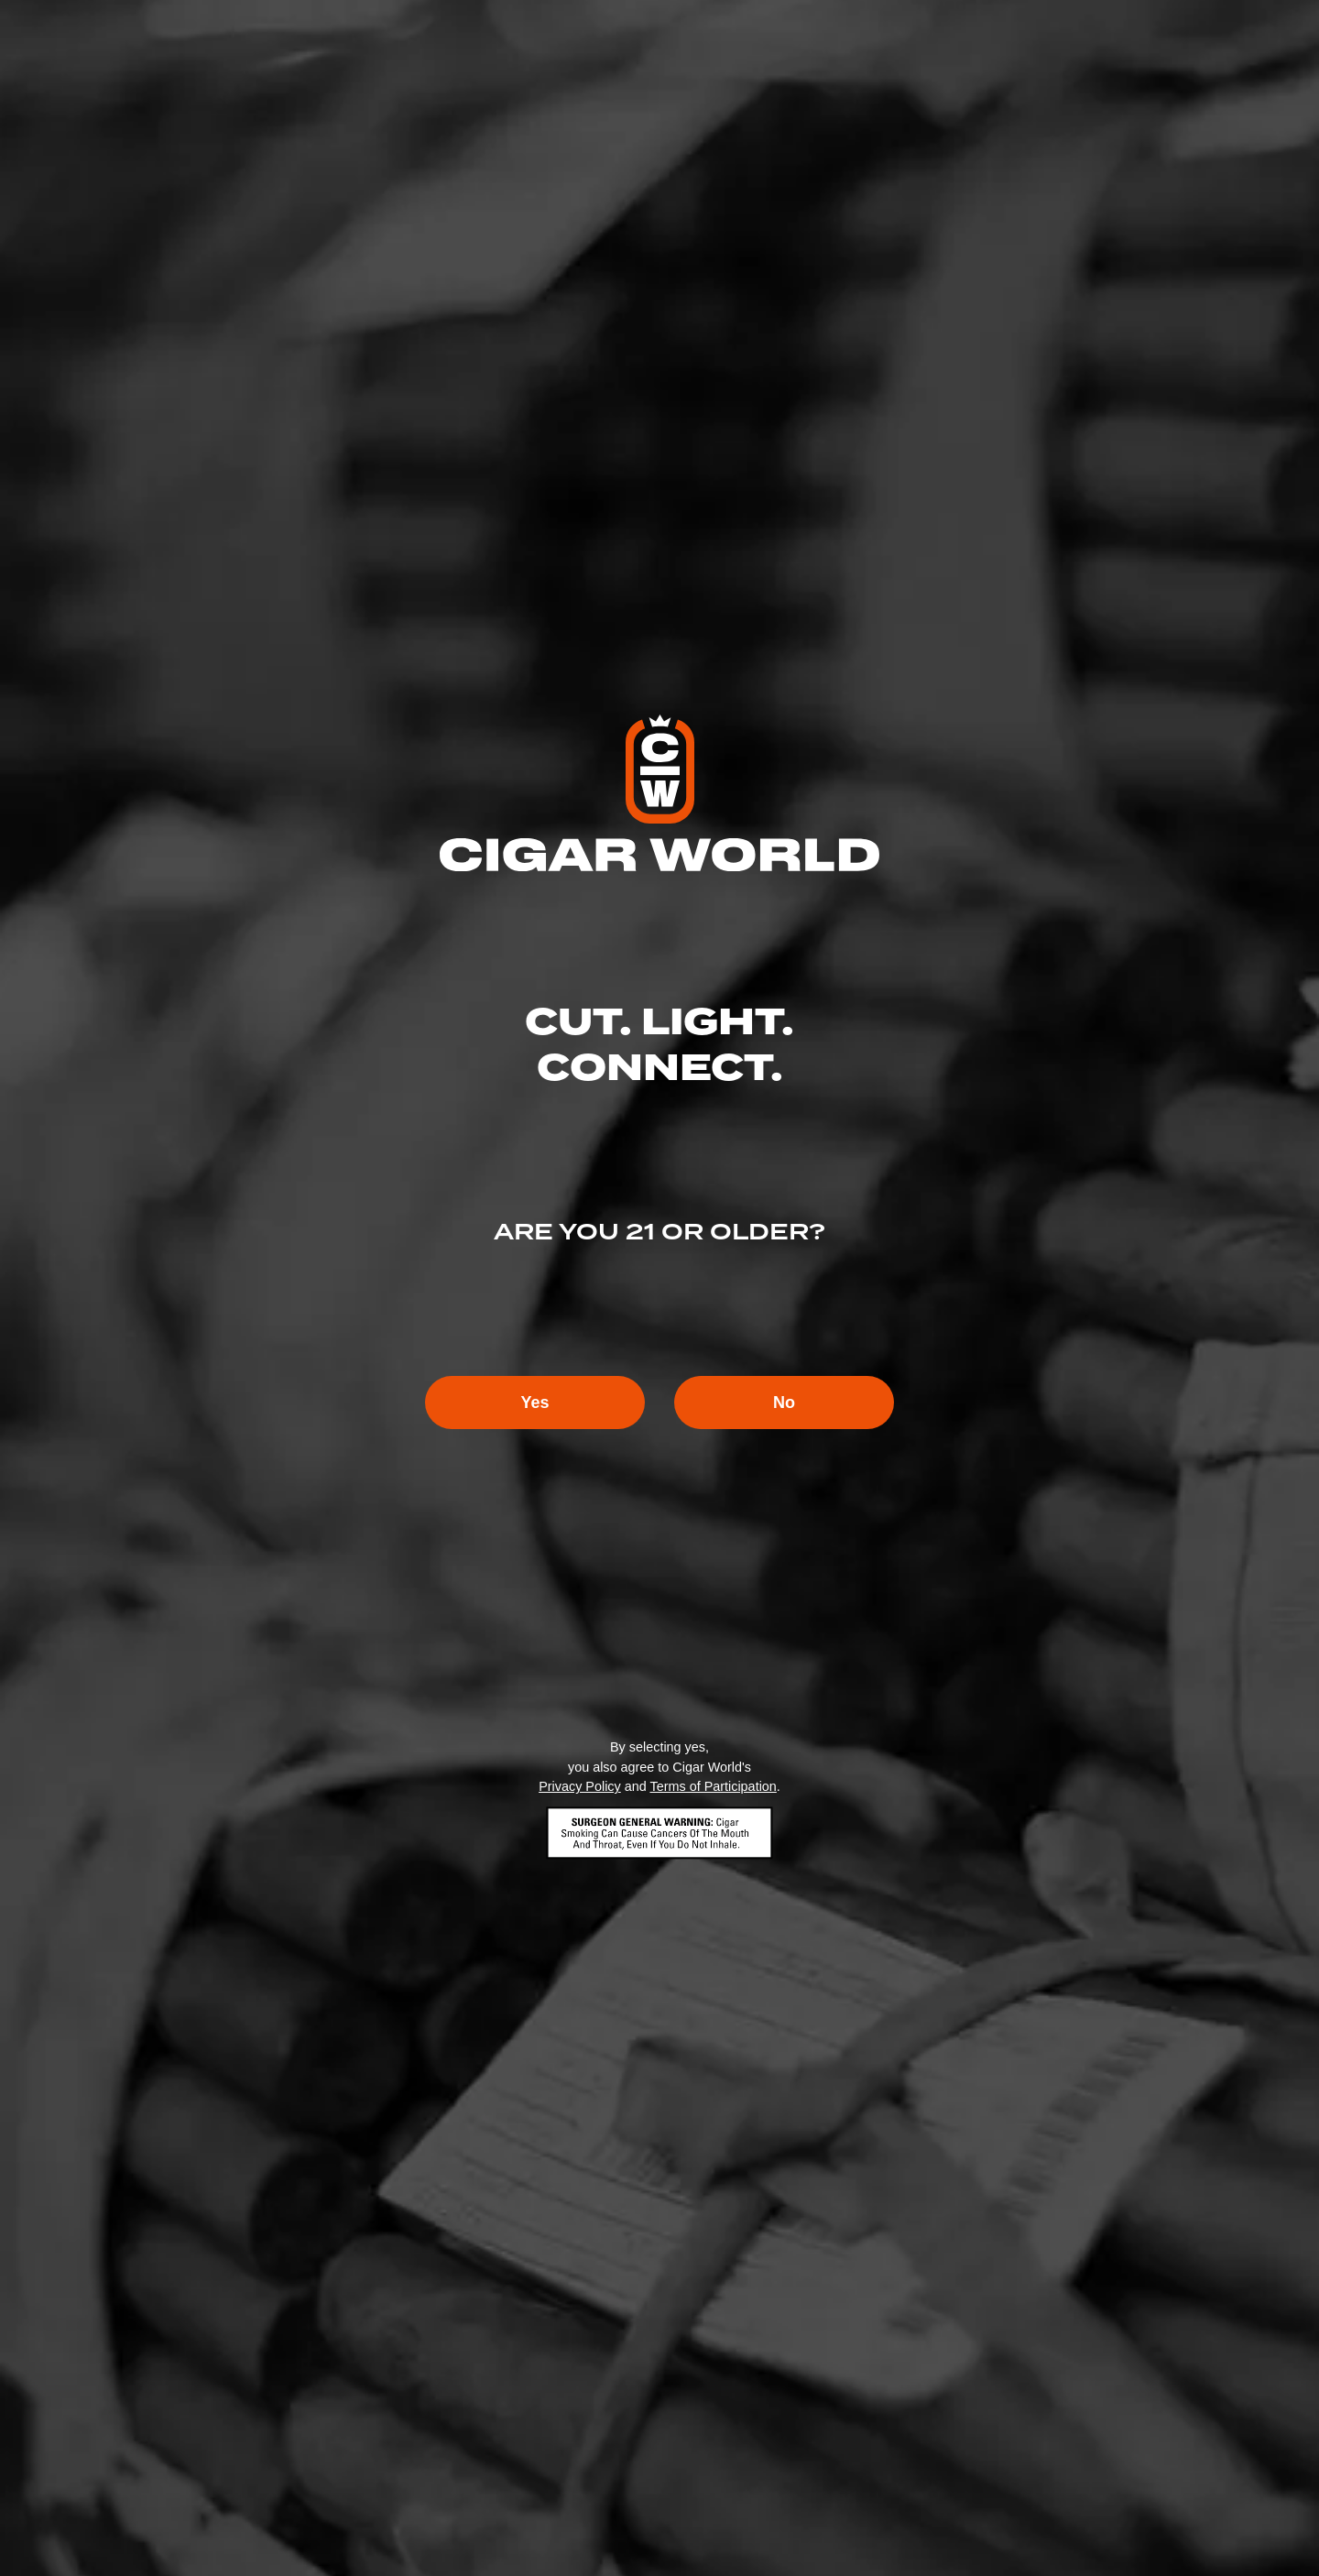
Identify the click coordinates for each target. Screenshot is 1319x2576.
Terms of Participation (712, 1786)
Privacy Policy (580, 1786)
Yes (534, 1402)
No (784, 1402)
